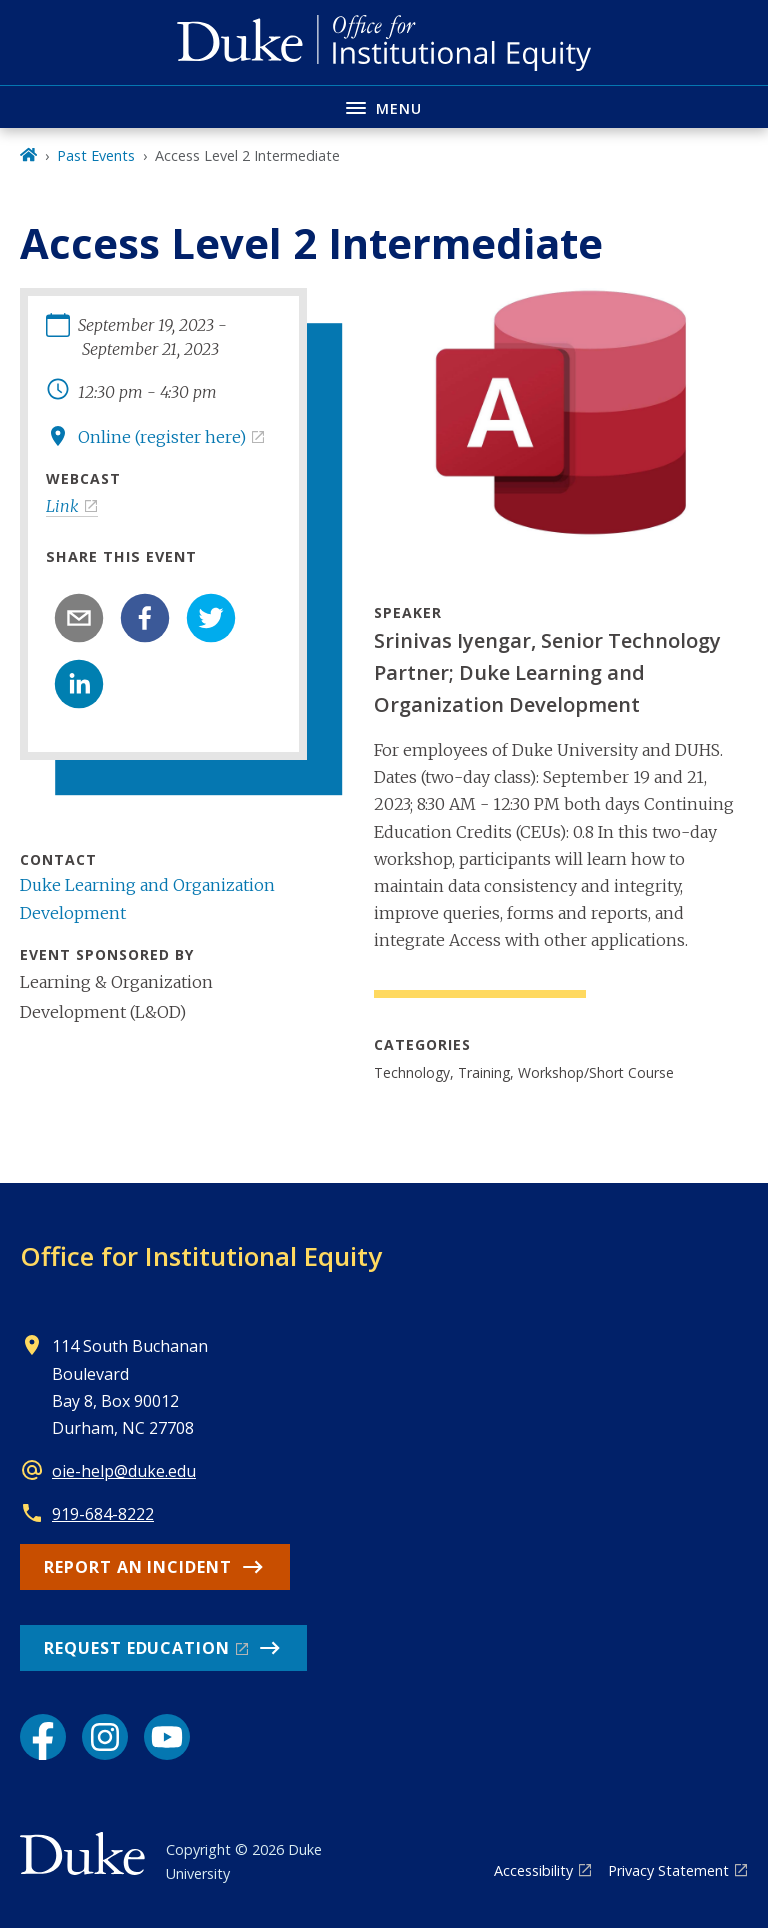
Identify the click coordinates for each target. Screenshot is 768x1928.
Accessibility (533, 1870)
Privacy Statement (668, 1870)
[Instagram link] (105, 1737)
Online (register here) (162, 437)
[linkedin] (79, 684)
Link (62, 506)
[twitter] (211, 618)
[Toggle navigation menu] (384, 106)
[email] (79, 618)
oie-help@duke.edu (124, 1471)
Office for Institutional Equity (201, 1256)
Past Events (96, 155)
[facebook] (145, 618)
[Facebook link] (43, 1737)
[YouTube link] (167, 1737)
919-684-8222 (103, 1514)
